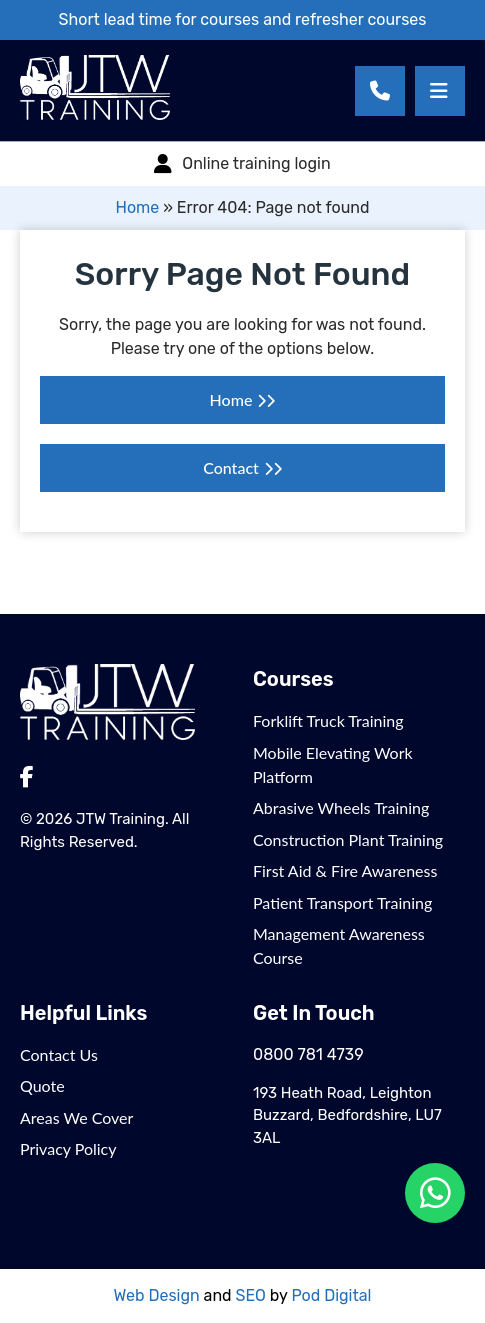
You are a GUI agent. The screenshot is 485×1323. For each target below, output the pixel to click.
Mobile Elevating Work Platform (333, 764)
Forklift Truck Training (328, 720)
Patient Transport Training (342, 902)
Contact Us (59, 1054)
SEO (251, 1295)
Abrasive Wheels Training (341, 807)
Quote (42, 1085)
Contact (231, 467)
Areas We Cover (76, 1117)
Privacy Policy (68, 1148)
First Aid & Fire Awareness (345, 870)
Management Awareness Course (339, 945)
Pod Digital (331, 1295)
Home (137, 207)
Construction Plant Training (348, 839)
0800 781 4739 (308, 1054)
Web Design (157, 1295)
